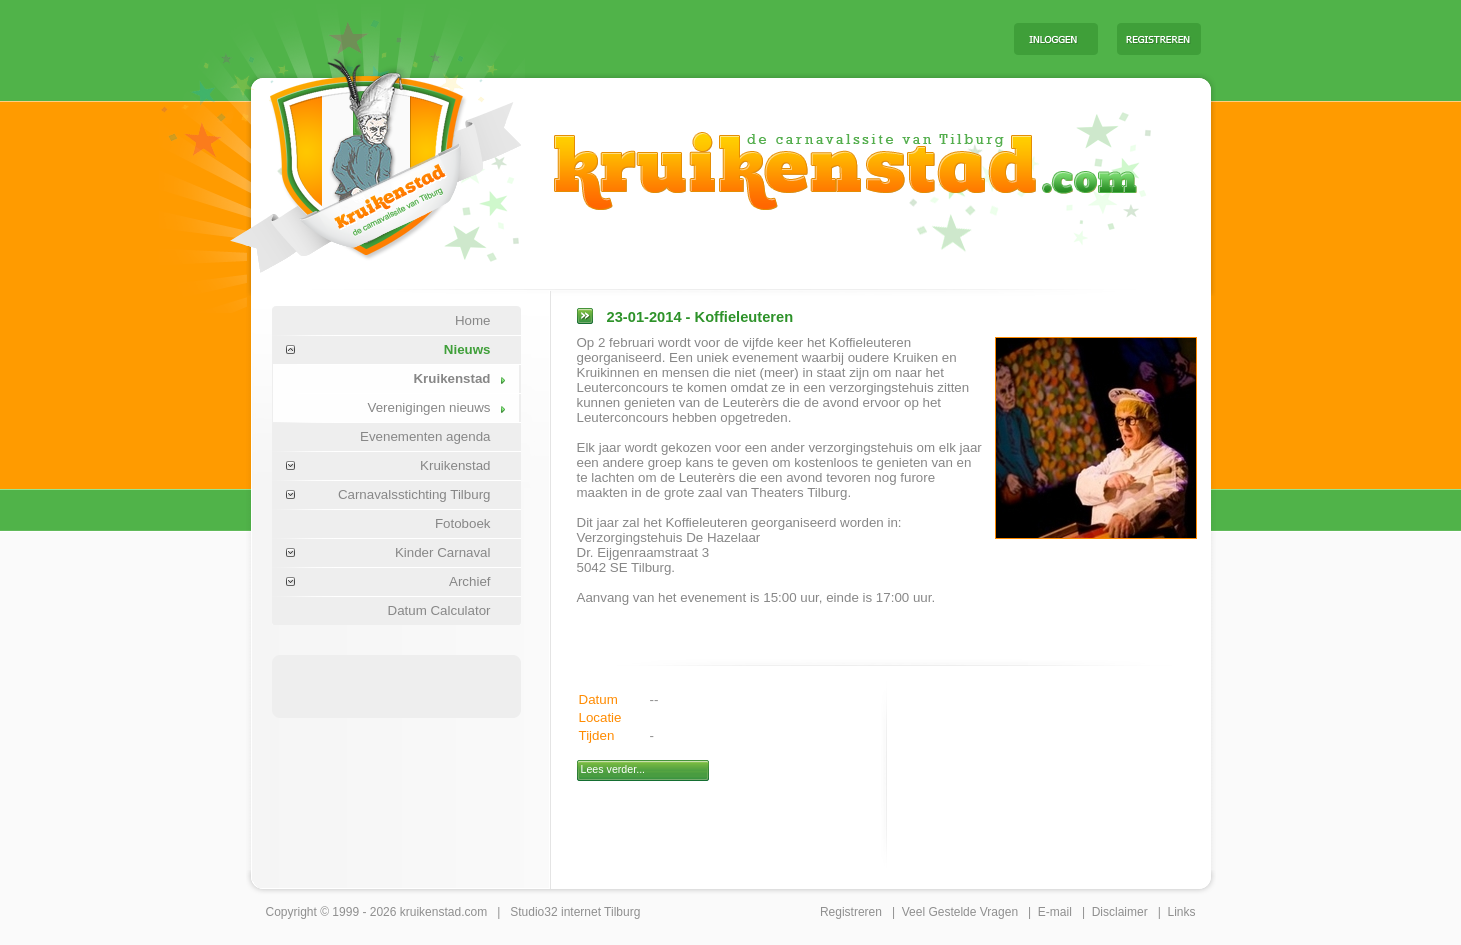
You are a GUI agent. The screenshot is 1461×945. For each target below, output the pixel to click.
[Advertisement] (750, 38)
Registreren (851, 912)
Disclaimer (1120, 912)
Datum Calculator (439, 610)
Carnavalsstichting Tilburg (414, 494)
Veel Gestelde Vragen (960, 912)
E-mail (1055, 912)
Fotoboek (463, 523)
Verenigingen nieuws (428, 407)
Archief (469, 581)
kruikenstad (430, 912)
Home (473, 320)
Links (1181, 912)
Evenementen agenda (425, 436)
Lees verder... (613, 769)
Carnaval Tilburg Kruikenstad (342, 158)
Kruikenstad (451, 378)
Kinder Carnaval (443, 552)
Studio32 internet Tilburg (575, 912)
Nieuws (467, 349)
